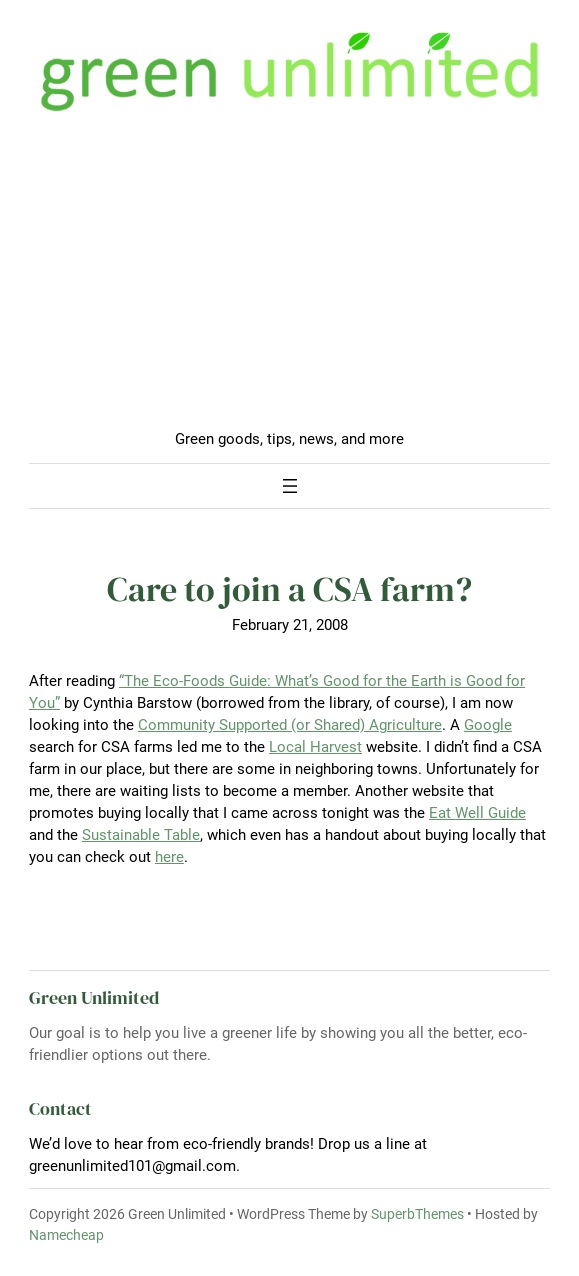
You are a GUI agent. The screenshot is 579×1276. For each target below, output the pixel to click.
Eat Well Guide (477, 813)
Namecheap (66, 1235)
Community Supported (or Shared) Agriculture (290, 725)
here (169, 857)
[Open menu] (290, 486)
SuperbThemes (417, 1214)
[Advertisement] (289, 279)
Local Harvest (315, 747)
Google (488, 725)
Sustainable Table (141, 835)
